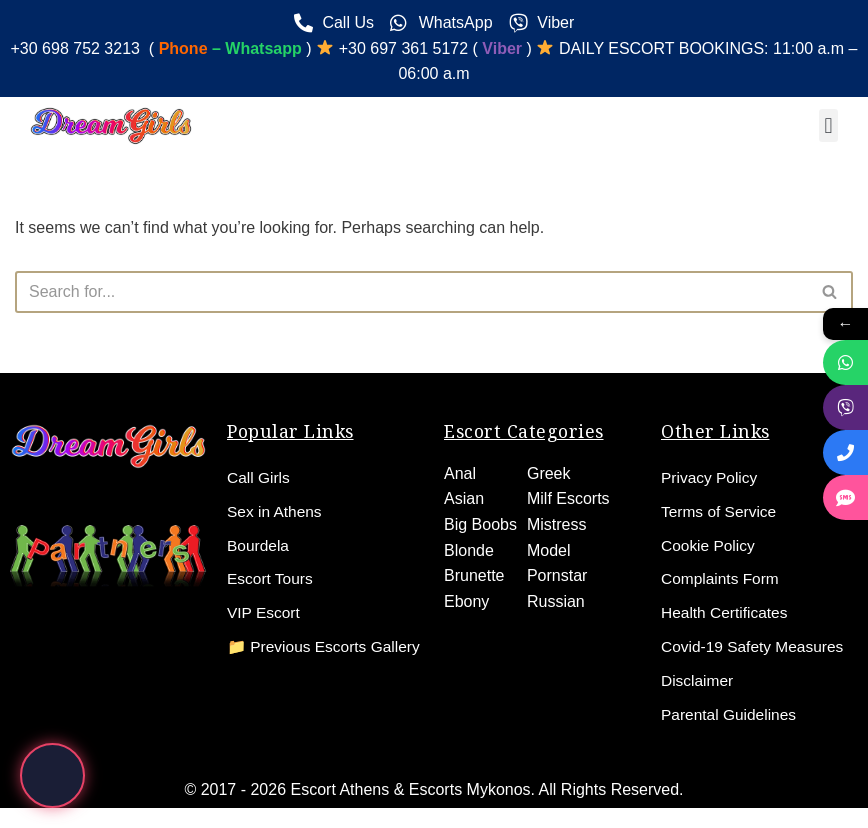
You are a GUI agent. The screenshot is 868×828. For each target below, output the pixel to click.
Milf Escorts (568, 498)
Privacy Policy (711, 476)
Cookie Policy (709, 544)
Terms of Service (720, 510)
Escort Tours (271, 578)
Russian (556, 600)
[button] (828, 125)
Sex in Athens (276, 510)
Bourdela (259, 544)
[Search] (411, 292)
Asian (464, 498)
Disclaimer (698, 680)
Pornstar (557, 575)
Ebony (466, 600)
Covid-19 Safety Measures (755, 646)
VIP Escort (264, 612)
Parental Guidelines (731, 714)
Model (549, 549)
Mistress (557, 523)
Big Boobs (480, 523)
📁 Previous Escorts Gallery (299, 656)
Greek (549, 472)
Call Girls (259, 476)
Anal (460, 472)
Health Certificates (726, 612)
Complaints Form (722, 578)
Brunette (474, 575)
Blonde (469, 549)
